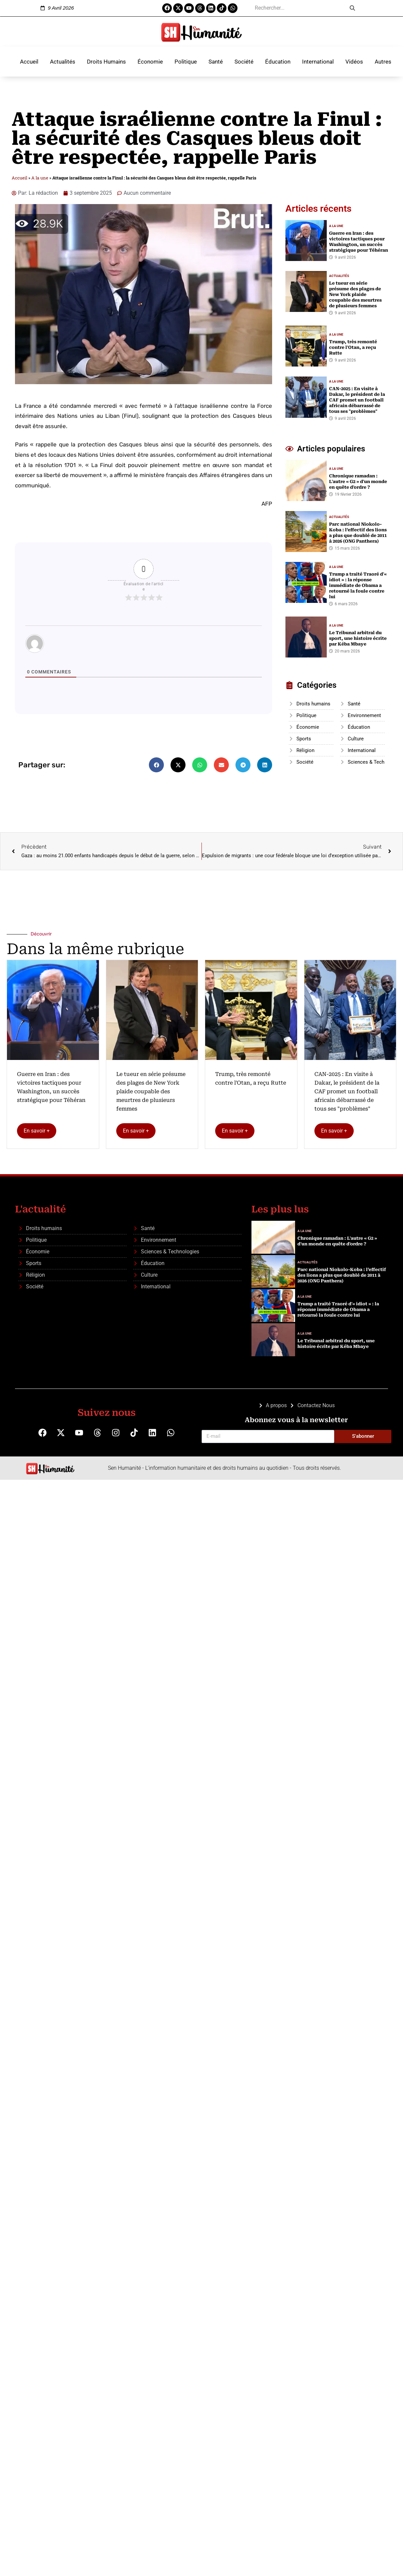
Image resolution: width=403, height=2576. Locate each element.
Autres (383, 61)
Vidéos (354, 61)
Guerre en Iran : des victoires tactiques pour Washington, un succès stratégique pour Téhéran (51, 1087)
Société (243, 61)
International (318, 61)
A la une (39, 178)
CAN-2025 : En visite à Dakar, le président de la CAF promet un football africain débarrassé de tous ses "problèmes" (346, 1091)
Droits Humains (106, 61)
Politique (186, 61)
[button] (156, 764)
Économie (150, 61)
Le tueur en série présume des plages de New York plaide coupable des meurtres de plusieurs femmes (151, 1091)
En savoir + (37, 1131)
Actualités (62, 61)
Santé (215, 61)
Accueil (29, 61)
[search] (298, 8)
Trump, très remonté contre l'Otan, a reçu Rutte (250, 1078)
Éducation (277, 61)
